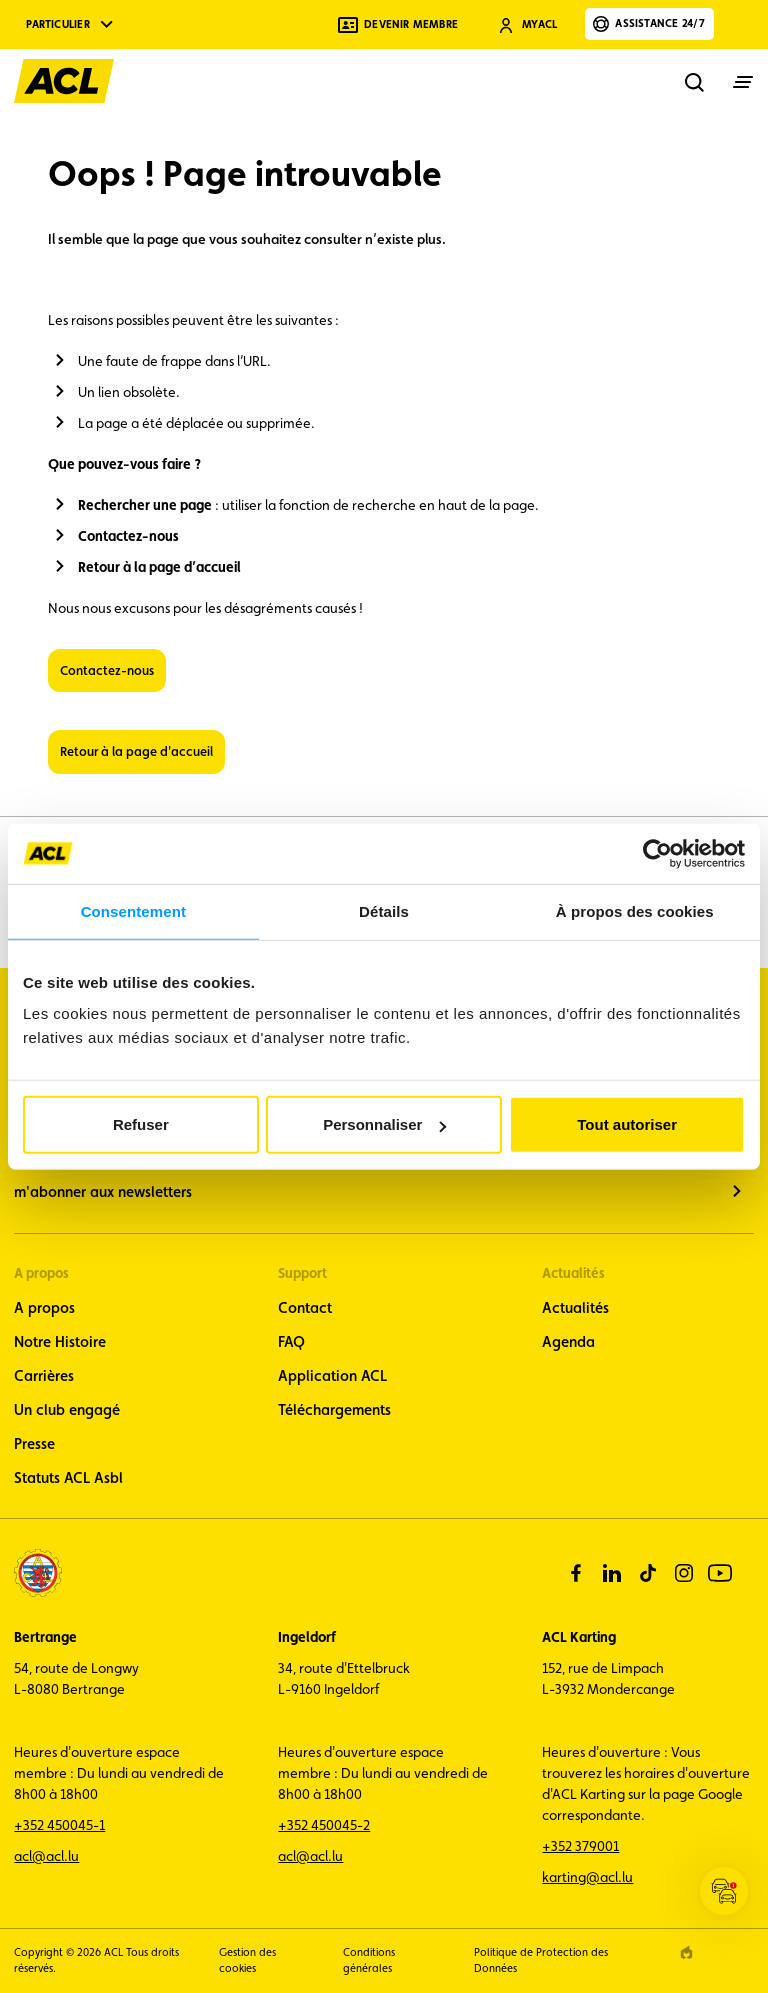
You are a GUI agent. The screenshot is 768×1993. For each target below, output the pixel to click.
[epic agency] (686, 1952)
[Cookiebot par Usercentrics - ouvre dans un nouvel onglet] (657, 853)
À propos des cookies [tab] (635, 910)
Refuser (141, 1124)
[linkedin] (612, 1573)
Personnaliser (384, 1124)
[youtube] (720, 1573)
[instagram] (684, 1573)
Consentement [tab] (133, 910)
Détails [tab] (384, 910)
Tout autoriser (627, 1124)
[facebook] (576, 1573)
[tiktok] (648, 1573)
